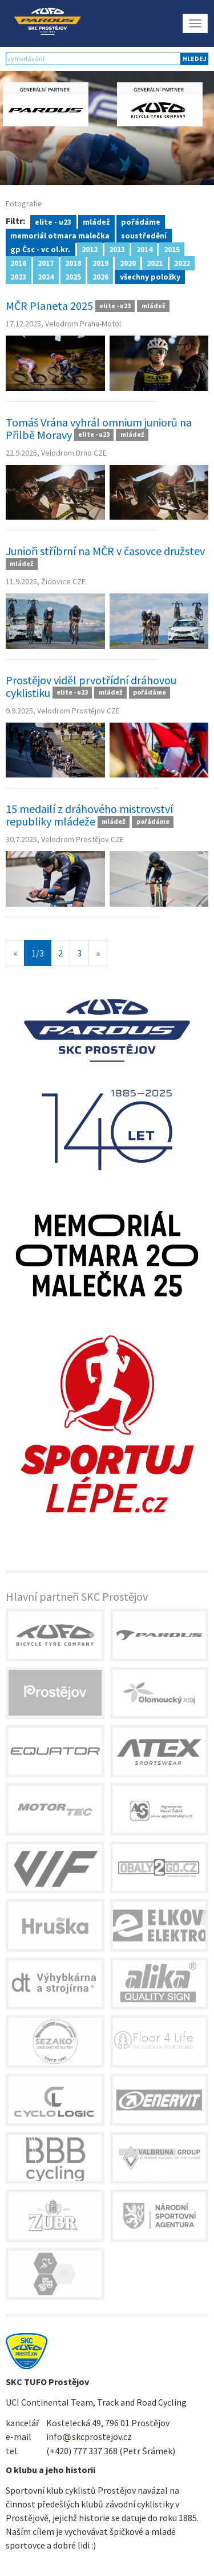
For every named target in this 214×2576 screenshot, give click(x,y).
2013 (117, 249)
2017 (46, 262)
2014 (144, 249)
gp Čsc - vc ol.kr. (40, 249)
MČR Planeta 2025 (49, 305)
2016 (18, 262)
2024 (46, 276)
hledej (195, 58)
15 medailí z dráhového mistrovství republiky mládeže (89, 814)
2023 (18, 276)
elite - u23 (53, 221)
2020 (128, 262)
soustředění (144, 235)
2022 (182, 262)
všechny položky (150, 276)
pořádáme (140, 221)
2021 (155, 262)
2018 (73, 262)
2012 (90, 249)
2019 (100, 262)
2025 (73, 276)
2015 (172, 249)
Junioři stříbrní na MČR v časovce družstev (105, 551)
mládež (96, 221)
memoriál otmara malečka (60, 235)
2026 (100, 276)
